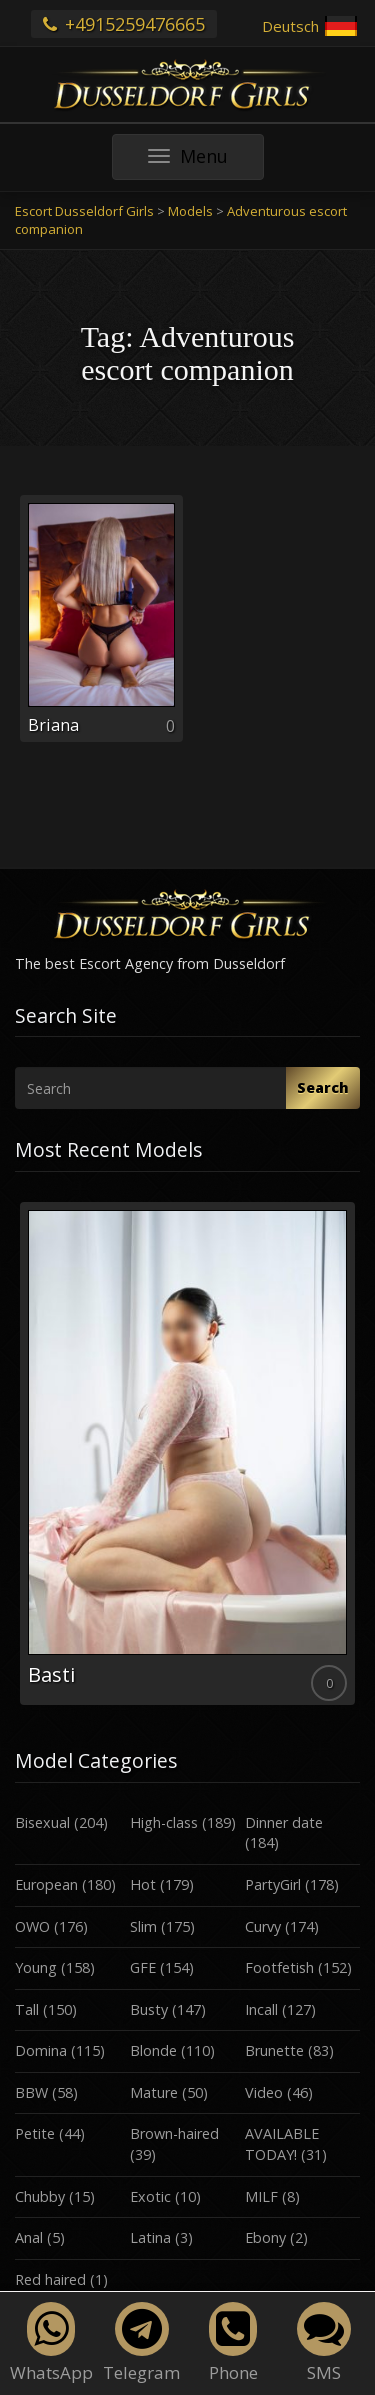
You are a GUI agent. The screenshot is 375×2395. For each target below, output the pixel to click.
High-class (164, 1822)
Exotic (150, 2196)
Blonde (153, 2050)
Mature (154, 2092)
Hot (143, 1884)
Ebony (265, 2237)
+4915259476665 (124, 24)
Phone (233, 2343)
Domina (41, 2050)
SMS (324, 2343)
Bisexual (42, 1822)
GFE (143, 1967)
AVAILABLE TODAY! (282, 2144)
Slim (143, 1926)
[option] (187, 1454)
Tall (27, 2009)
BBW (31, 2092)
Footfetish (279, 1967)
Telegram (141, 2343)
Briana (53, 725)
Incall (261, 2009)
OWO (32, 1926)
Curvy (263, 1926)
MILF (261, 2196)
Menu (206, 161)
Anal (29, 2237)
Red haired (50, 2279)
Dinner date (284, 1822)
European (46, 1884)
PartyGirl (273, 1884)
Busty (149, 2009)
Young (36, 1967)
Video (264, 2092)
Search (323, 1087)
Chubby (40, 2196)
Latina (150, 2237)
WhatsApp (51, 2343)
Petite (35, 2133)
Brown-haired (174, 2133)
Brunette (274, 2050)
